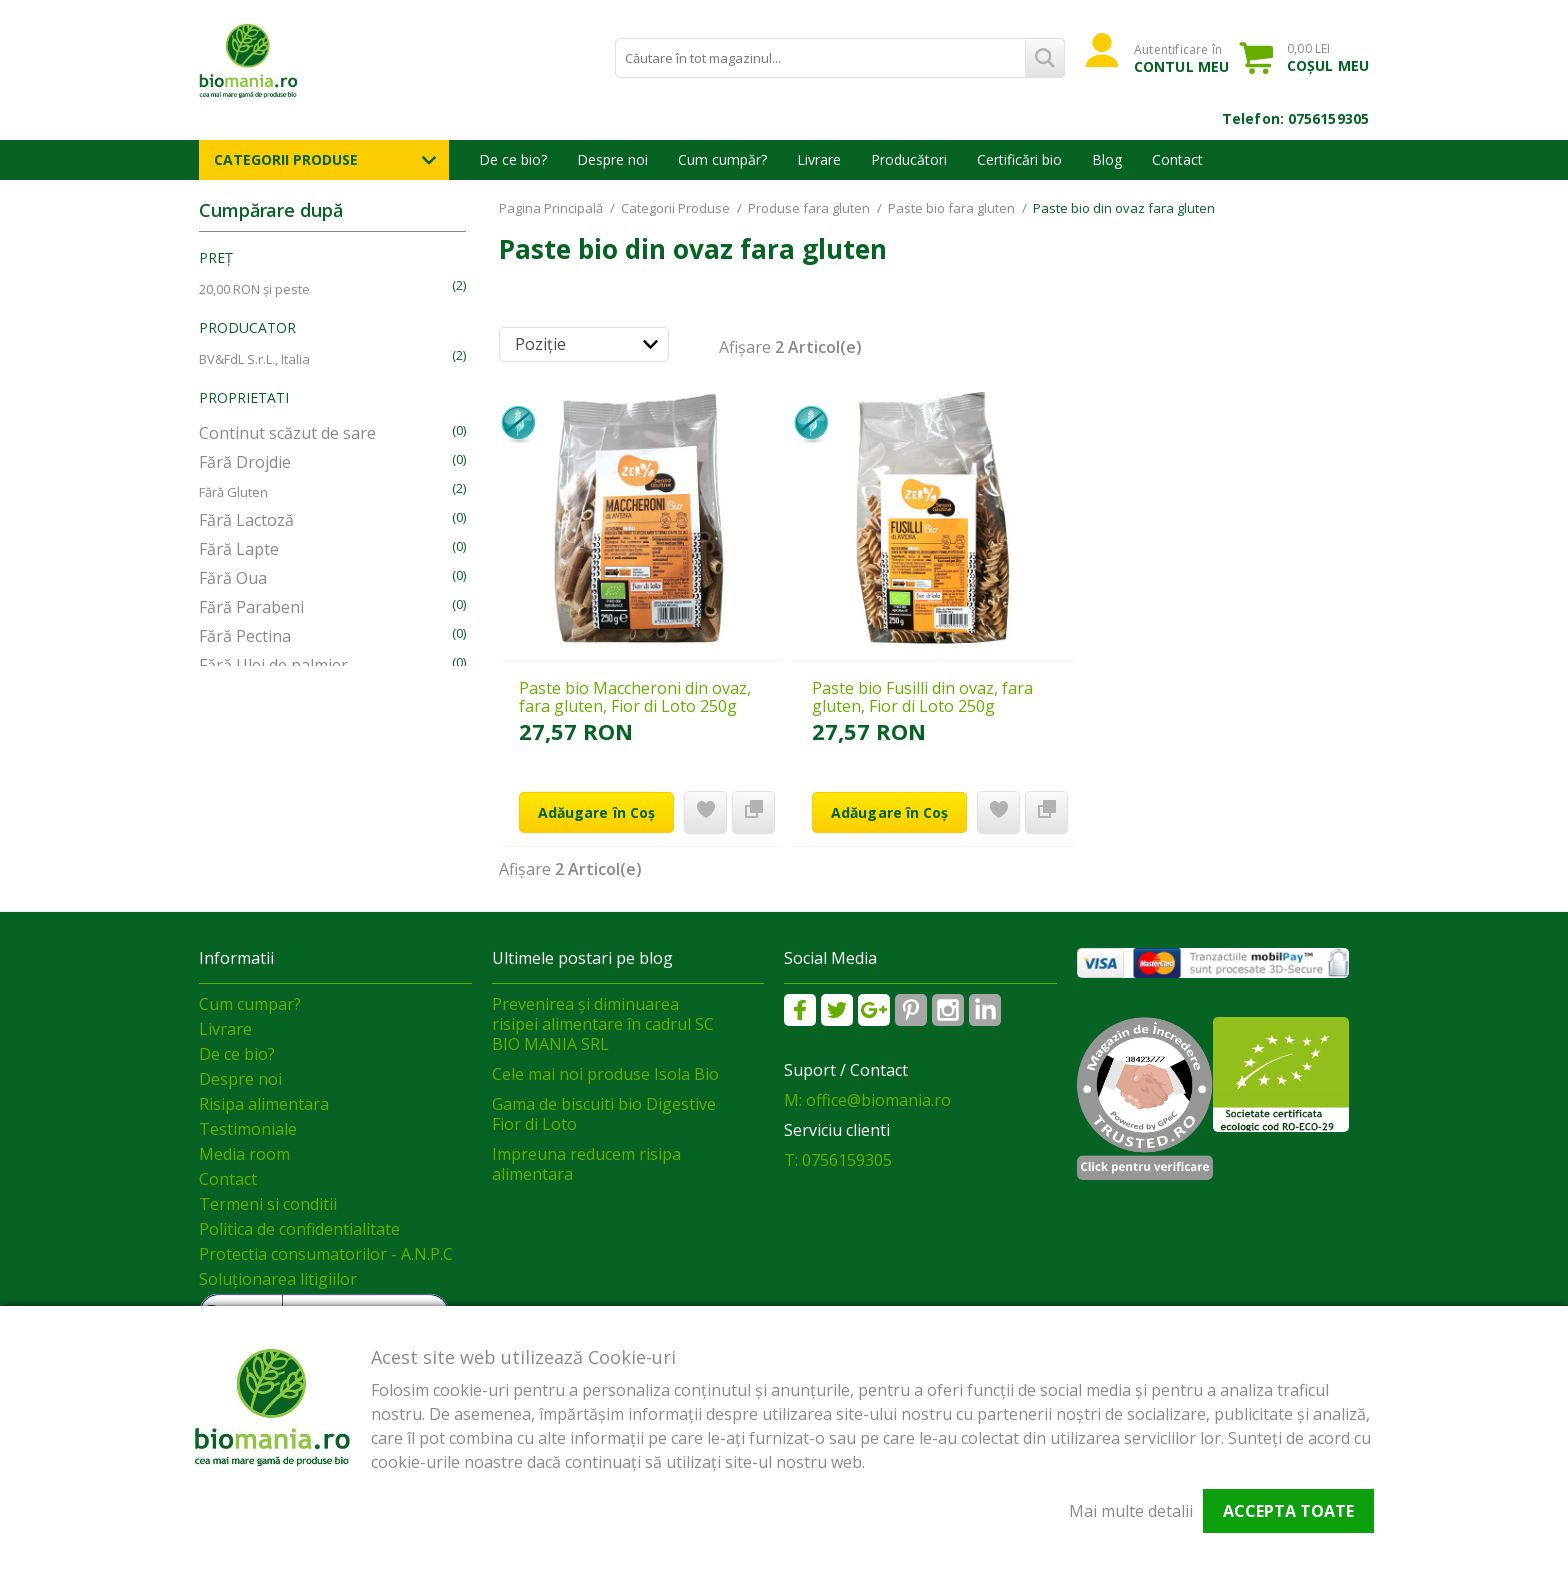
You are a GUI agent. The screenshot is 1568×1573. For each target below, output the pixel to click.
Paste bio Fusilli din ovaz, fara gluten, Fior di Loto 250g (922, 697)
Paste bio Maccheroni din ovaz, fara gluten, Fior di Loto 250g (635, 697)
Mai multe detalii (1131, 1511)
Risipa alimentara (264, 1104)
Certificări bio (1019, 159)
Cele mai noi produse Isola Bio (605, 1074)
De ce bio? (513, 159)
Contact (1177, 159)
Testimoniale (248, 1129)
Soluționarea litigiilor (278, 1279)
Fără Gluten (233, 492)
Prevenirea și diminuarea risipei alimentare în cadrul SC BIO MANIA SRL (603, 1024)
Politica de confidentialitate (299, 1229)
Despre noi (612, 159)
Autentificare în (1181, 58)
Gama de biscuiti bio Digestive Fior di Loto (604, 1114)
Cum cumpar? (250, 1004)
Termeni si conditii (268, 1204)
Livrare (819, 159)
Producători (909, 159)
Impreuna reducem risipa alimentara (586, 1164)
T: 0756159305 (838, 1160)
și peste (254, 289)
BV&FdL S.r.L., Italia (254, 359)
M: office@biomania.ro (867, 1100)
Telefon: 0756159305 (1295, 118)
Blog (1107, 159)
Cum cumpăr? (722, 159)
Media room (244, 1154)
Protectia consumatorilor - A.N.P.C (326, 1254)
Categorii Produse (286, 159)
